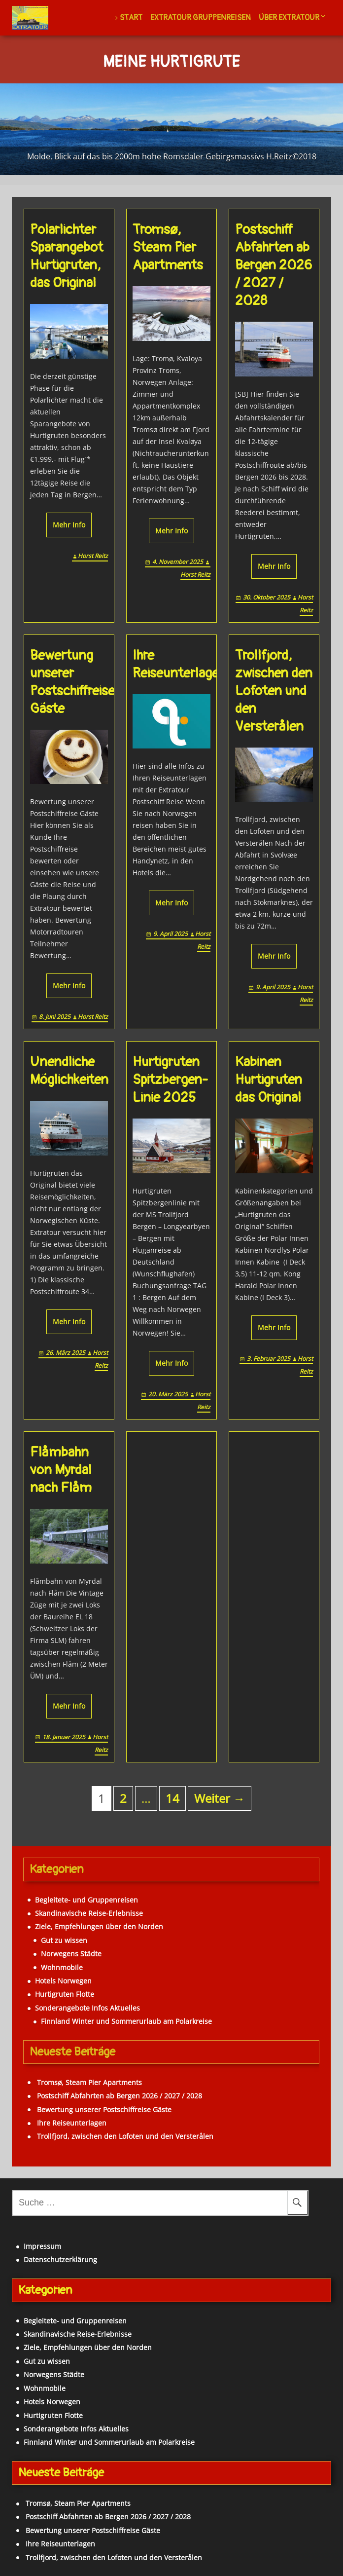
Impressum (42, 2246)
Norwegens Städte (71, 1953)
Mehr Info (69, 524)
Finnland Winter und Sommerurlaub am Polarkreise (126, 2021)
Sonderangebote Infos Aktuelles (87, 2008)
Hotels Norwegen (63, 1980)
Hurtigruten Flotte (64, 1994)
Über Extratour (289, 18)
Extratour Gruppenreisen (200, 18)
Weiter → (219, 1798)
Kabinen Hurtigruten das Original (268, 1079)
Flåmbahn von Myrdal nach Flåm (61, 1470)
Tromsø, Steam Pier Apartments (168, 247)
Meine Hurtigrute (171, 63)
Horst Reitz (93, 556)
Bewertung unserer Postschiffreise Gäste (72, 682)
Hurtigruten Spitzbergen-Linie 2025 (170, 1079)
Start (131, 18)
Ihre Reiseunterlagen (179, 664)
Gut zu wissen (64, 1940)
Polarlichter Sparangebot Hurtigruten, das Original (66, 256)
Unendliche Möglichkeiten (69, 1070)
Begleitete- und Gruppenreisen (86, 1899)
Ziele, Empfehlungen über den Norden (99, 1926)
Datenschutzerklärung (60, 2259)
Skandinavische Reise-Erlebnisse (89, 1913)
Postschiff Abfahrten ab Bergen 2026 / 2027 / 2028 (273, 265)
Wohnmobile (62, 1967)
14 (172, 1798)
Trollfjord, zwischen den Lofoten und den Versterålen (273, 691)
